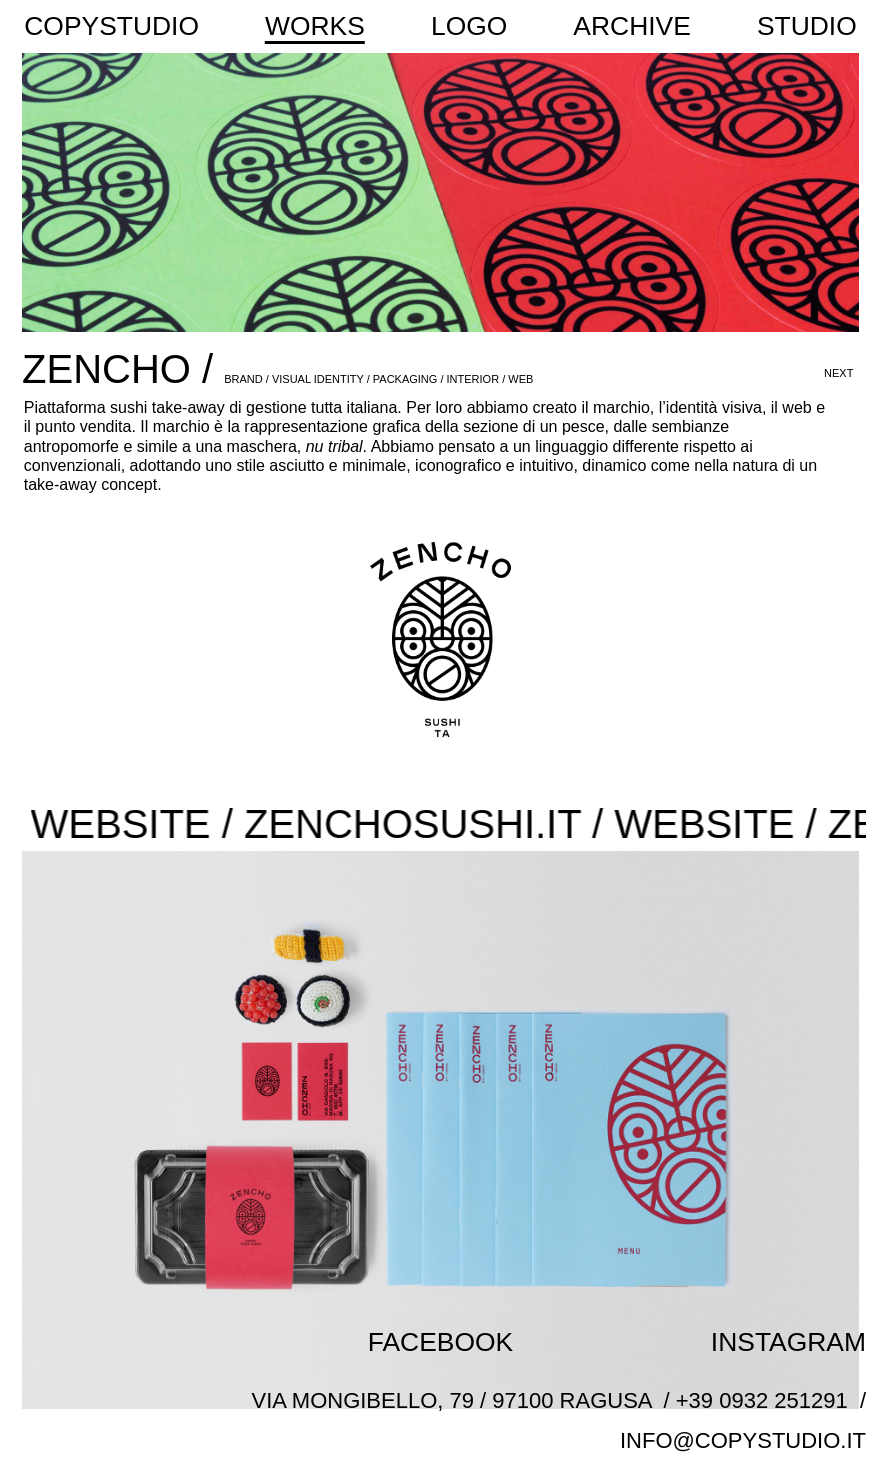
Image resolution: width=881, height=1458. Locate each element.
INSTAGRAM (788, 1342)
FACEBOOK (440, 1342)
